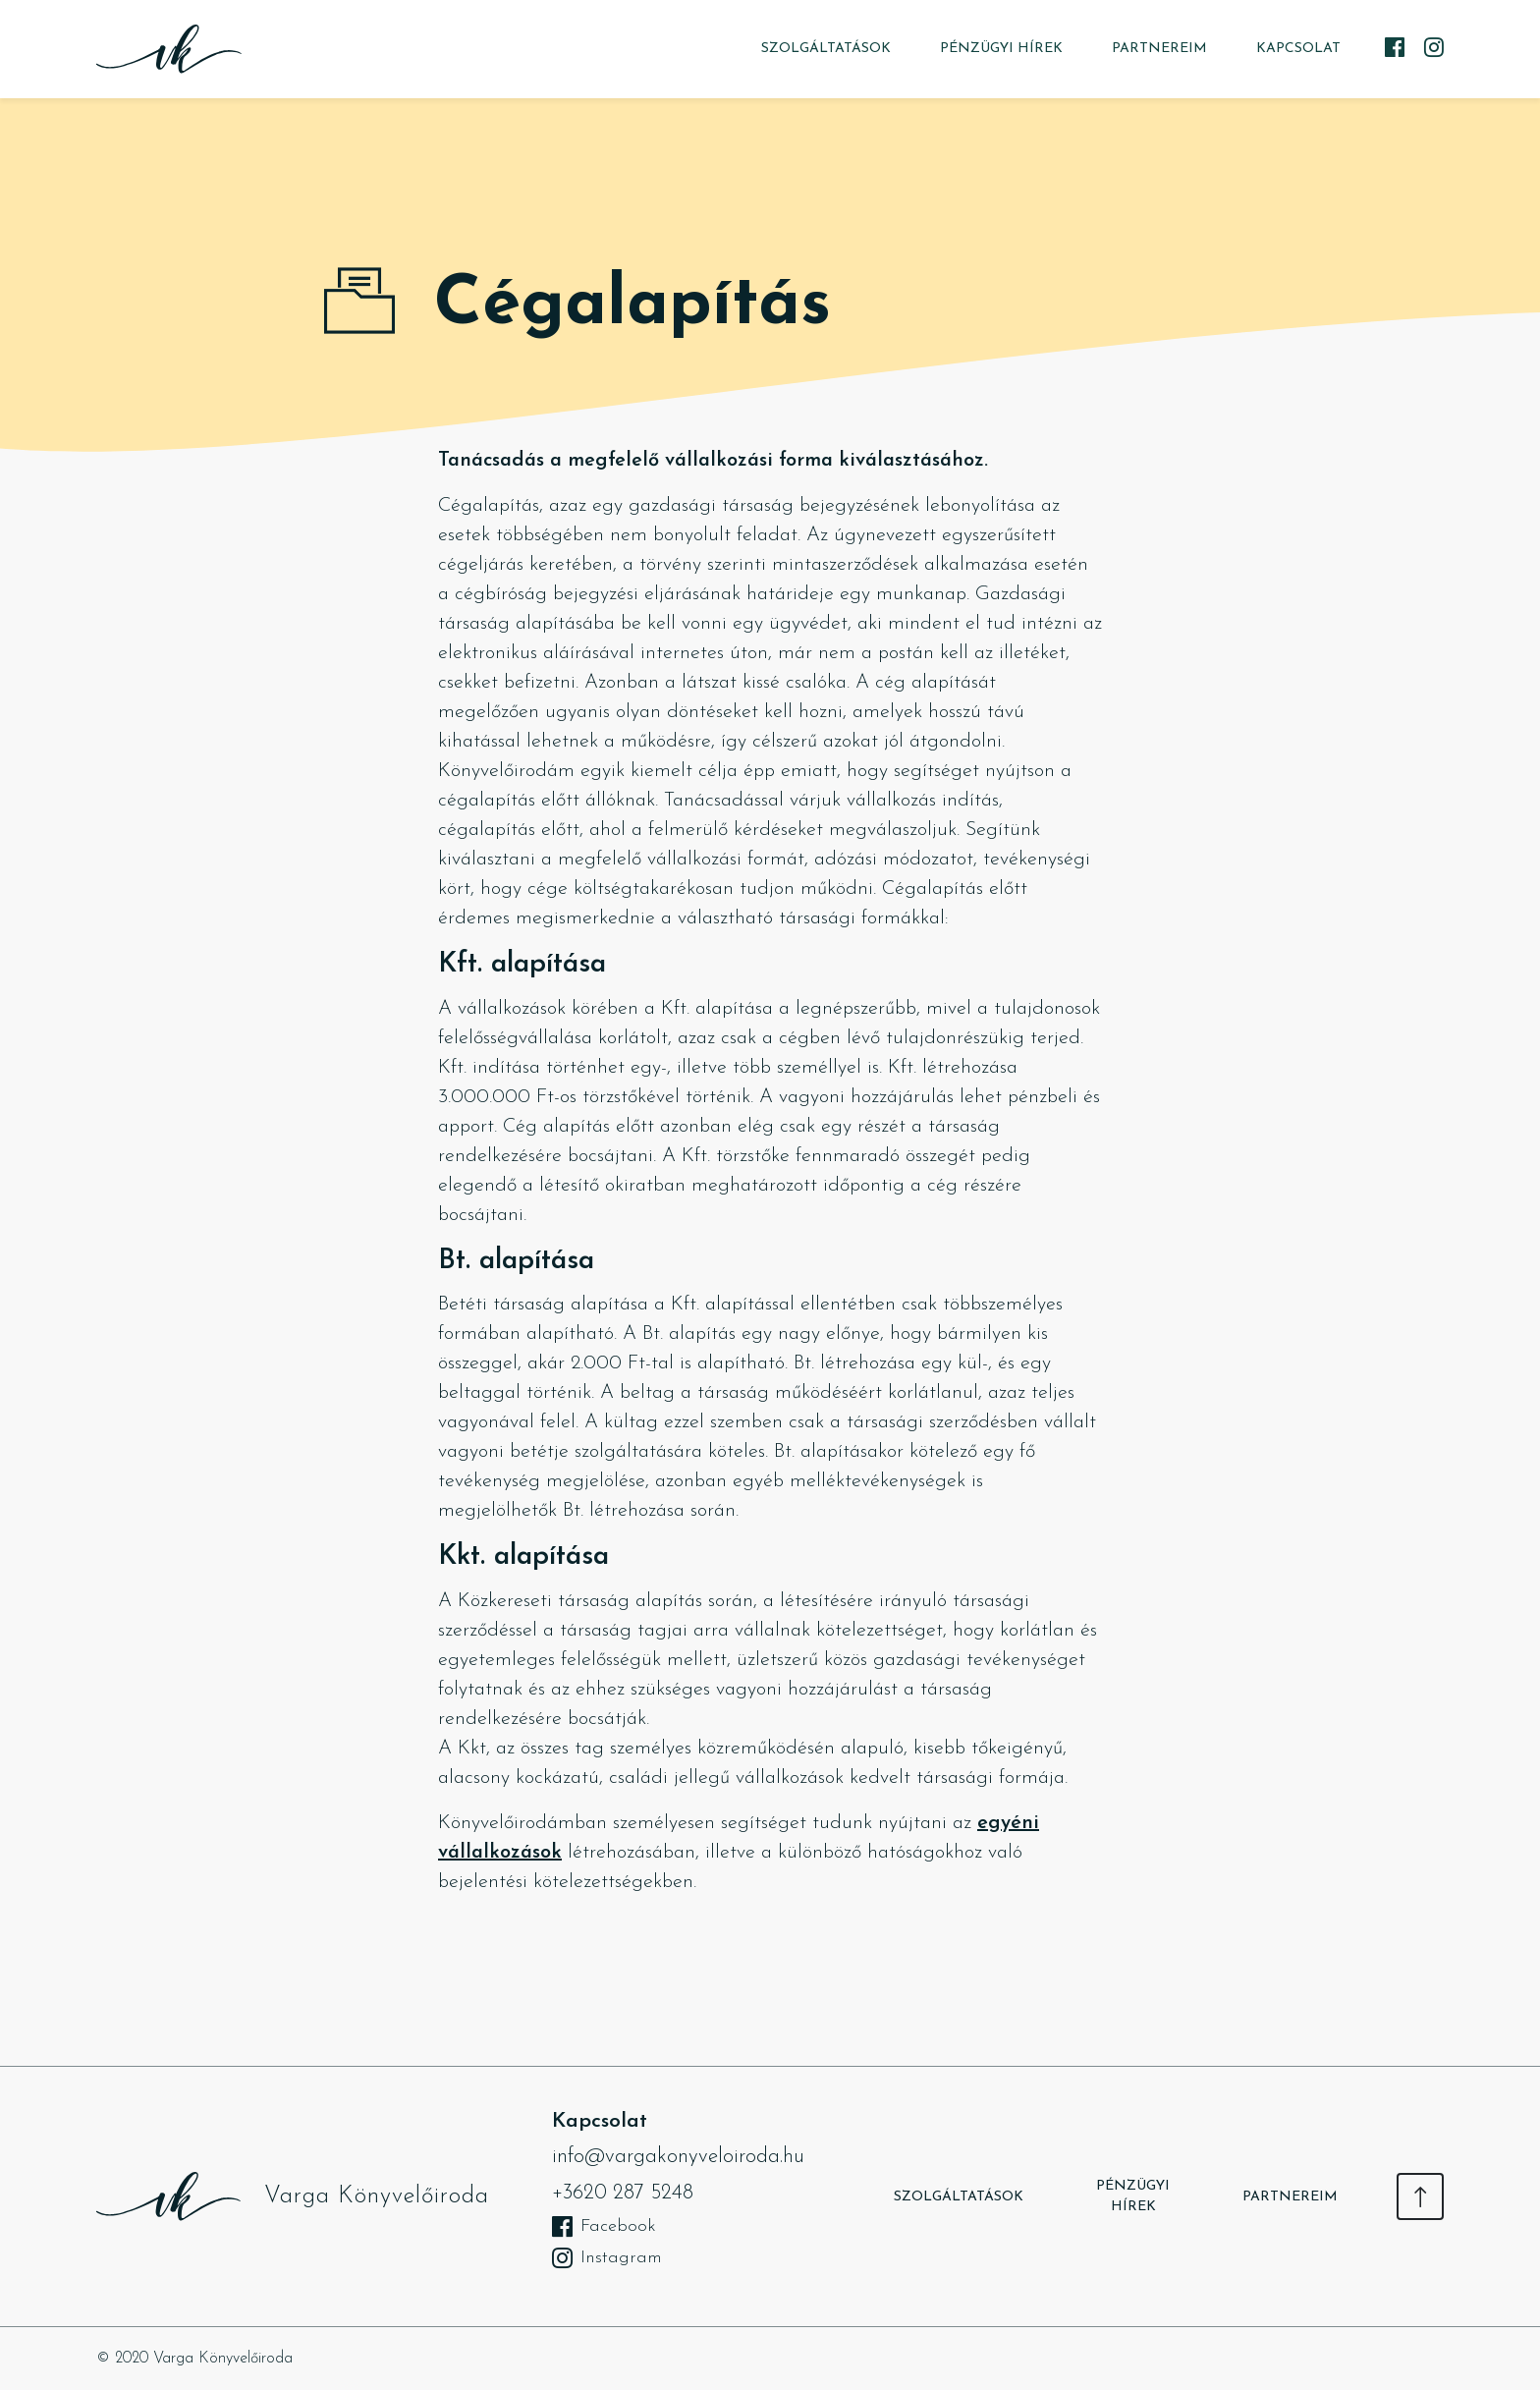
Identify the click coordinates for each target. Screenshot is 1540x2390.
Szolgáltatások (826, 48)
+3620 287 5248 (622, 2193)
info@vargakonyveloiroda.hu (678, 2156)
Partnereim (1159, 48)
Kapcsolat (1298, 48)
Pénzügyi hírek (1001, 48)
